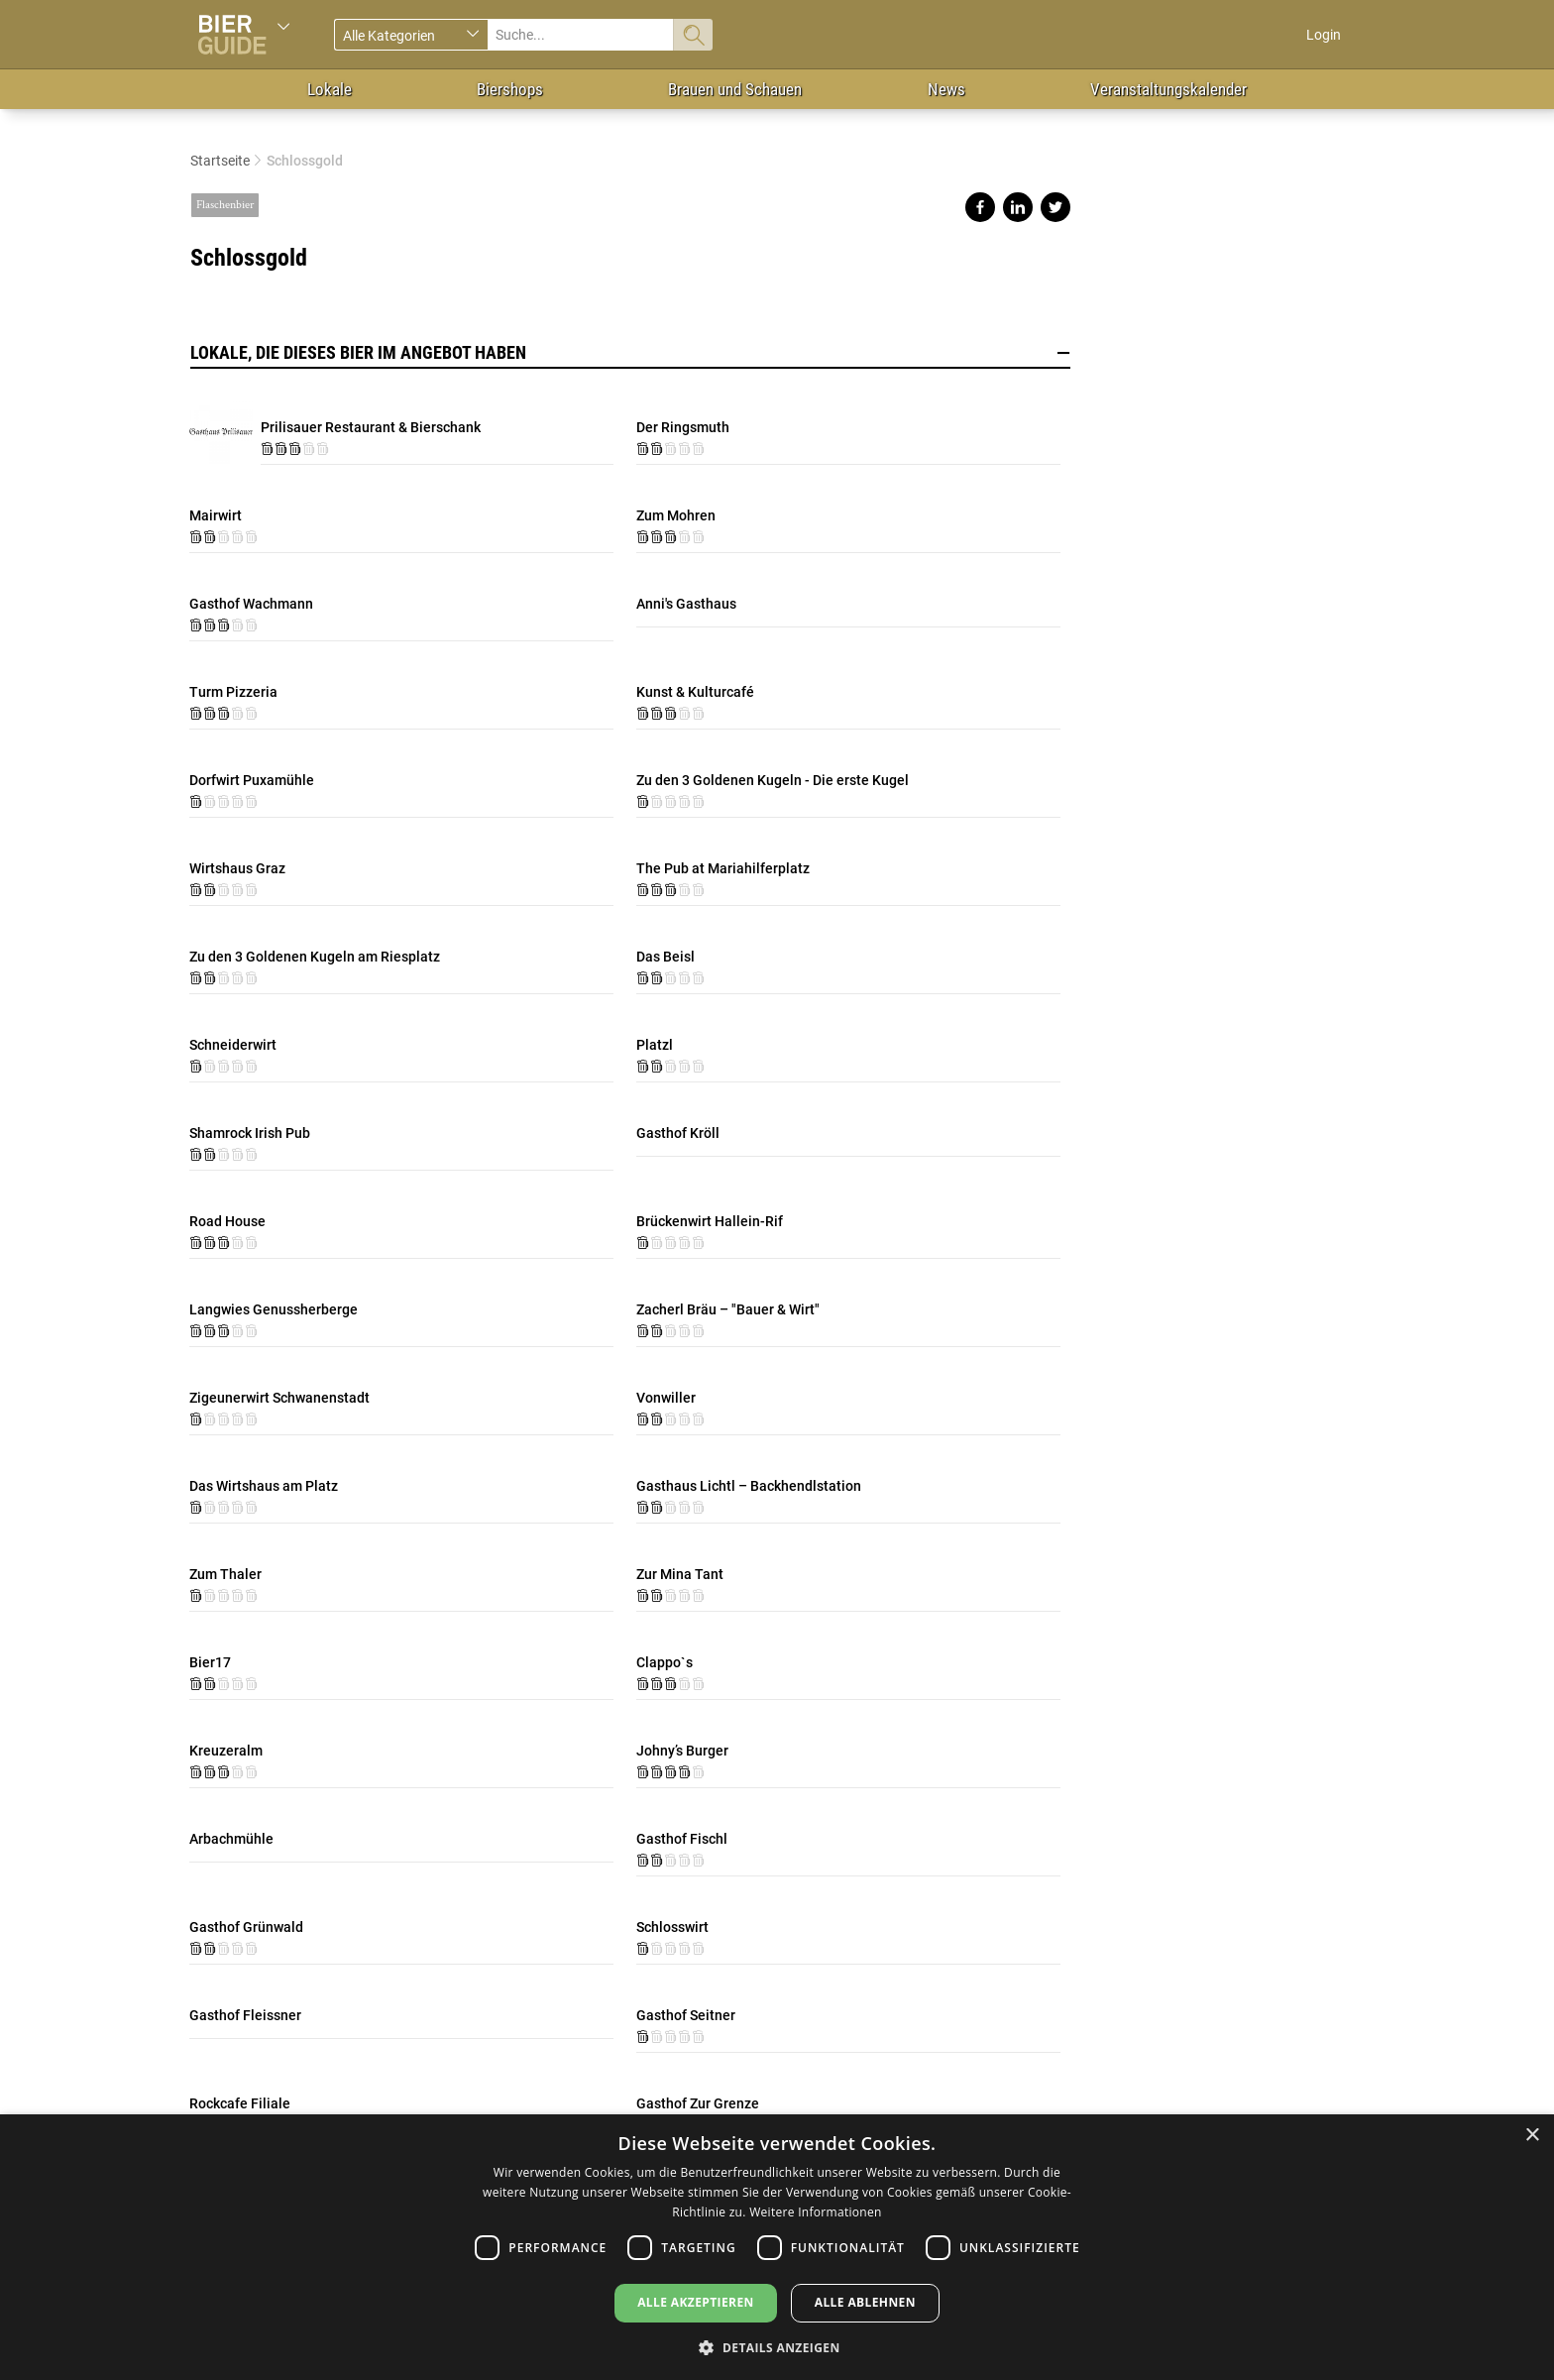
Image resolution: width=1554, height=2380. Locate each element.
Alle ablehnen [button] (865, 2302)
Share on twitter (1055, 207)
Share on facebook (980, 207)
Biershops (510, 89)
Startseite (220, 161)
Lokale (329, 89)
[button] (776, 2346)
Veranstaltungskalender (1168, 89)
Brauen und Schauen (735, 89)
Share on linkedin (1018, 207)
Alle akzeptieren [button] (695, 2302)
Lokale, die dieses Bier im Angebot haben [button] (630, 353)
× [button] (1531, 2135)
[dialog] (777, 2247)
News (946, 89)
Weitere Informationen (815, 2212)
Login (1323, 35)
